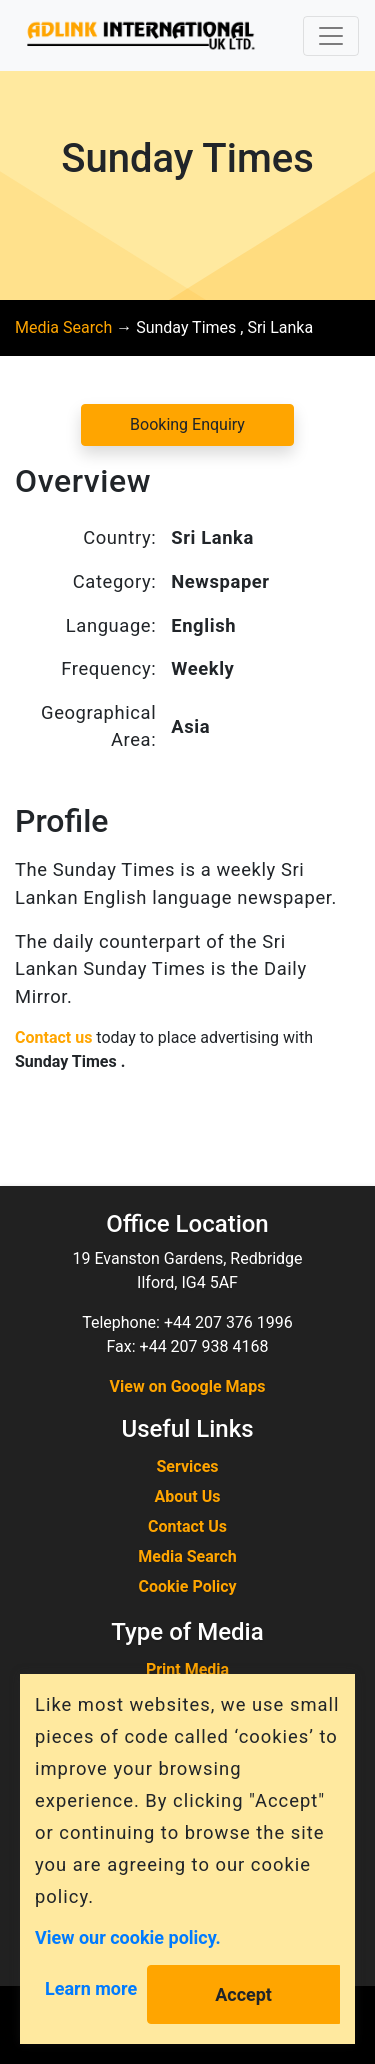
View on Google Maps (188, 1386)
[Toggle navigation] (331, 36)
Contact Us (187, 1526)
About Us (188, 1496)
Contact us (53, 1037)
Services (187, 1466)
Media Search (63, 327)
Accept (243, 1994)
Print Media (187, 1669)
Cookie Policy (187, 1586)
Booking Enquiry (187, 424)
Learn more (91, 1988)
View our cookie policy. (128, 1936)
